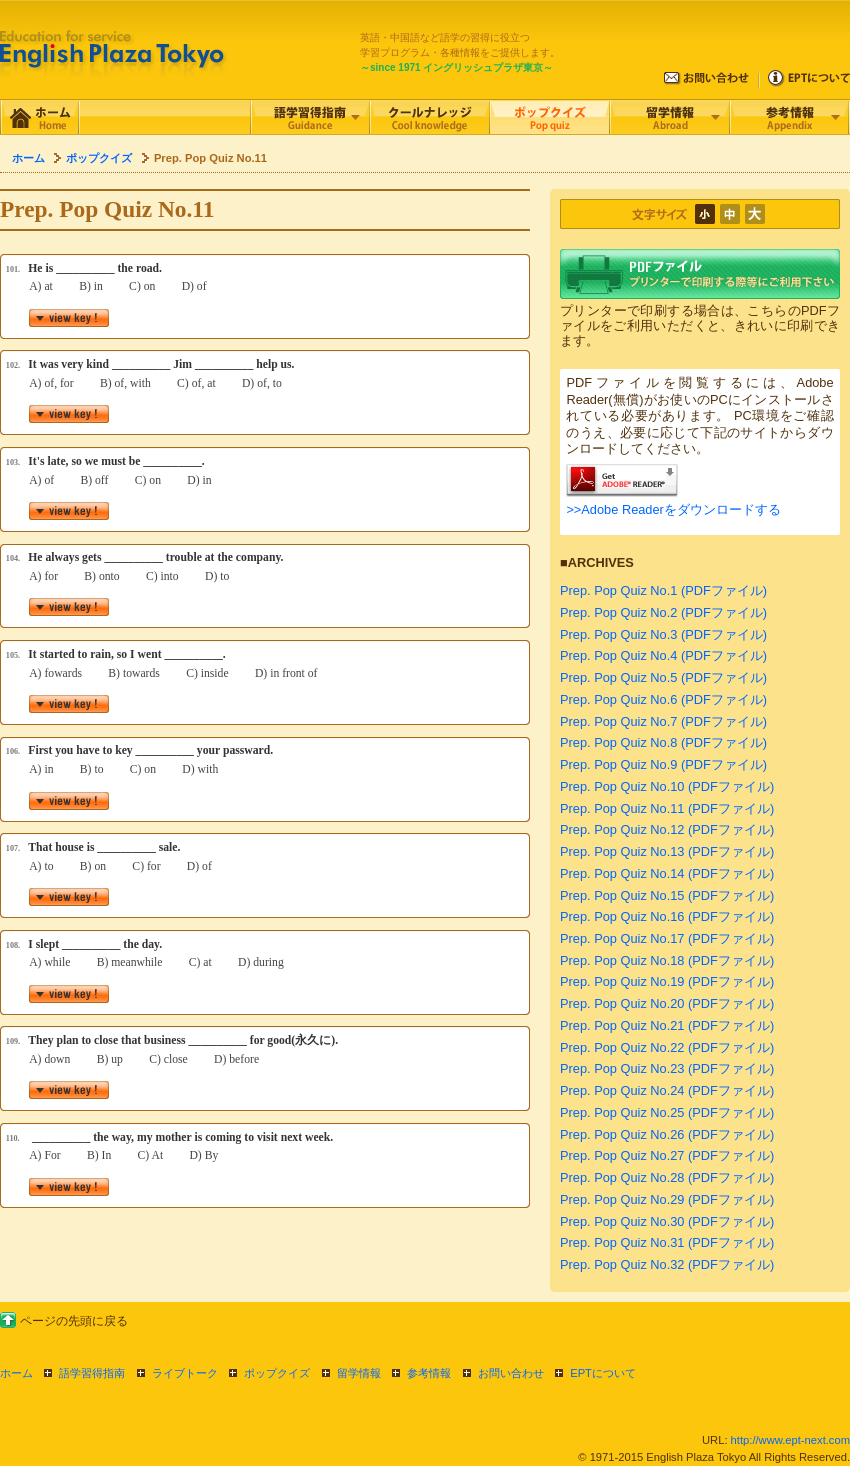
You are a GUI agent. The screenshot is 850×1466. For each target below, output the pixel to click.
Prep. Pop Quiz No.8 (618, 742)
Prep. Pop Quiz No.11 (622, 808)
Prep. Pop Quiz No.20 (622, 1003)
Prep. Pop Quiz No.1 (618, 590)
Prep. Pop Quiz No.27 (622, 1155)
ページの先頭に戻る (74, 1321)
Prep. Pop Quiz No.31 (622, 1242)
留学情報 (359, 1373)
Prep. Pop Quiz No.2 (618, 612)
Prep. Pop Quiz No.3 (618, 634)
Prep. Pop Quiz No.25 (622, 1112)
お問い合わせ (511, 1373)
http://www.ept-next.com (790, 1440)
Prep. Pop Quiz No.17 (622, 938)
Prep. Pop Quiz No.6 (618, 699)
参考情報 (429, 1373)
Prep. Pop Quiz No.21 (622, 1025)
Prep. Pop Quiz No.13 (622, 851)
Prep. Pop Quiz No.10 (622, 786)
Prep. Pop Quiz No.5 (618, 677)
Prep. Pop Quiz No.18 (622, 960)
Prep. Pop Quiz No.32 (622, 1264)
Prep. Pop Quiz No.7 (618, 721)
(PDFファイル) (724, 590)
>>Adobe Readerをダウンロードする (673, 509)
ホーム (28, 158)
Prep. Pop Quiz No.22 (622, 1047)
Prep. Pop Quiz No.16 (622, 916)
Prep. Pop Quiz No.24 (622, 1090)
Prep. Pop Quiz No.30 (622, 1221)
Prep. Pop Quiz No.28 (622, 1177)
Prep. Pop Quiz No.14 (622, 873)
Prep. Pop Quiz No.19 (622, 981)
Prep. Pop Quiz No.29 (622, 1199)
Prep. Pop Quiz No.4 (618, 655)
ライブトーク (185, 1373)
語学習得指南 (92, 1373)
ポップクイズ (99, 158)
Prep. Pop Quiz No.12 (622, 829)
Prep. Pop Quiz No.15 (622, 895)
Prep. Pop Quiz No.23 (622, 1068)
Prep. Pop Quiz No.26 (622, 1134)
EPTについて (603, 1373)
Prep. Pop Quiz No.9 (618, 764)
